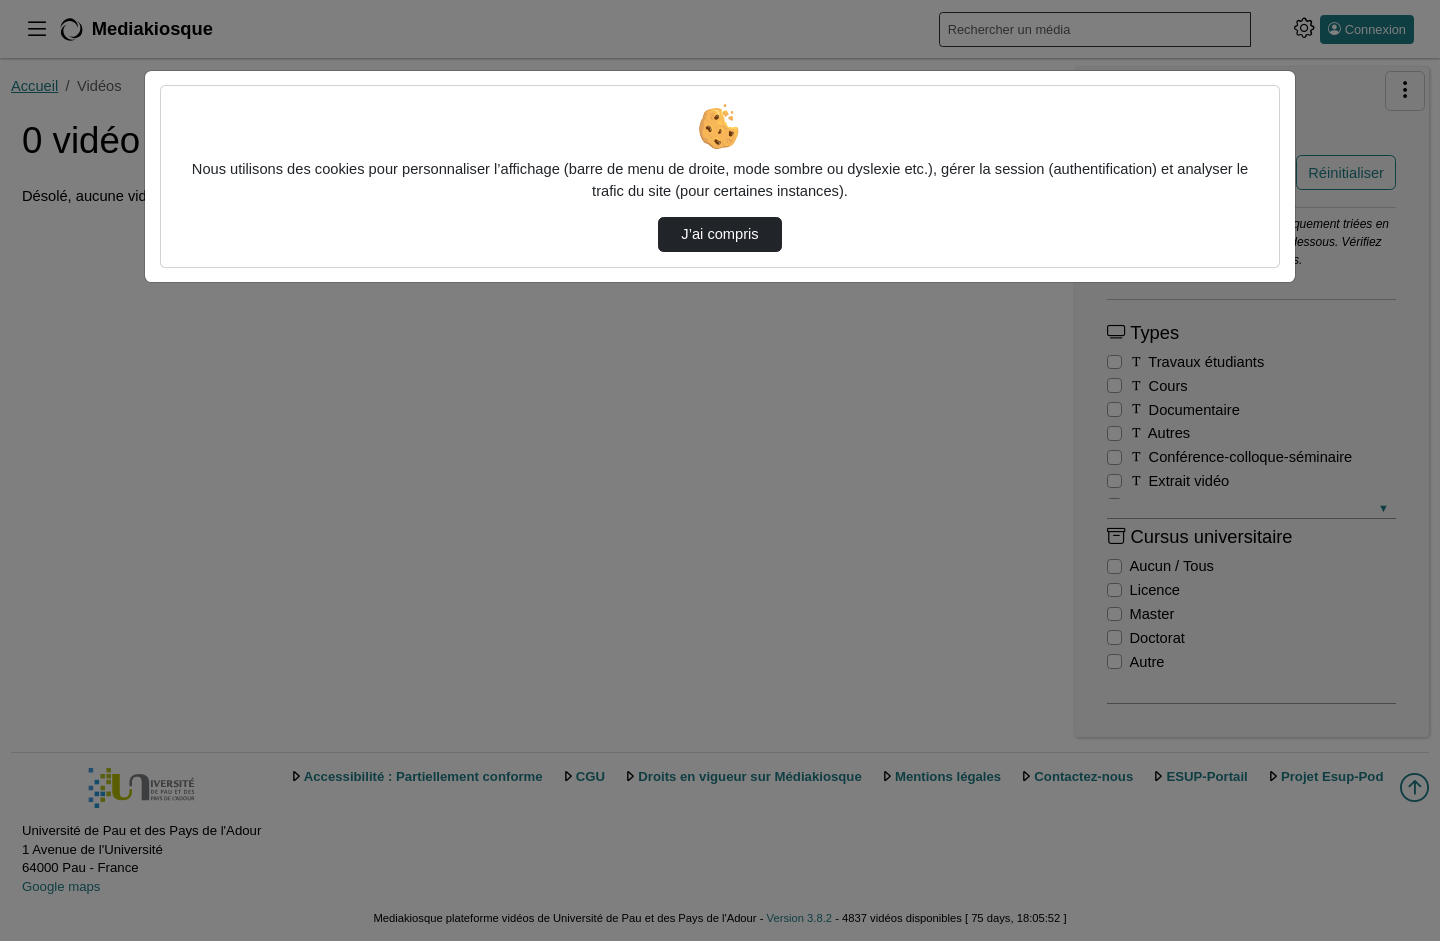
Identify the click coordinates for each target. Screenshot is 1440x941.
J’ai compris (719, 234)
